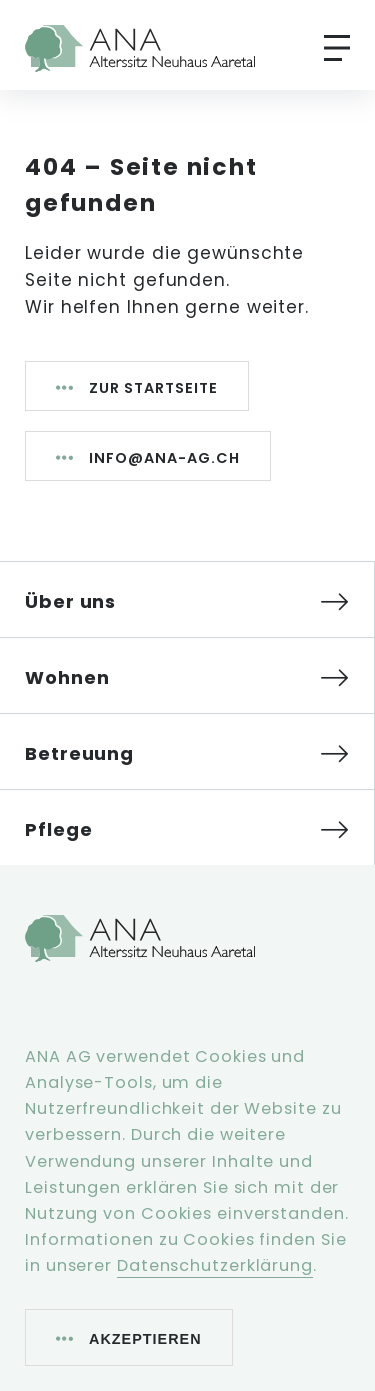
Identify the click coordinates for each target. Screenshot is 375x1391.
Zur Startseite (153, 388)
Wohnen (67, 677)
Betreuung (79, 753)
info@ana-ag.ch (164, 458)
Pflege (58, 829)
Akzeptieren (145, 1339)
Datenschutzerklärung (215, 1265)
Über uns (70, 601)
